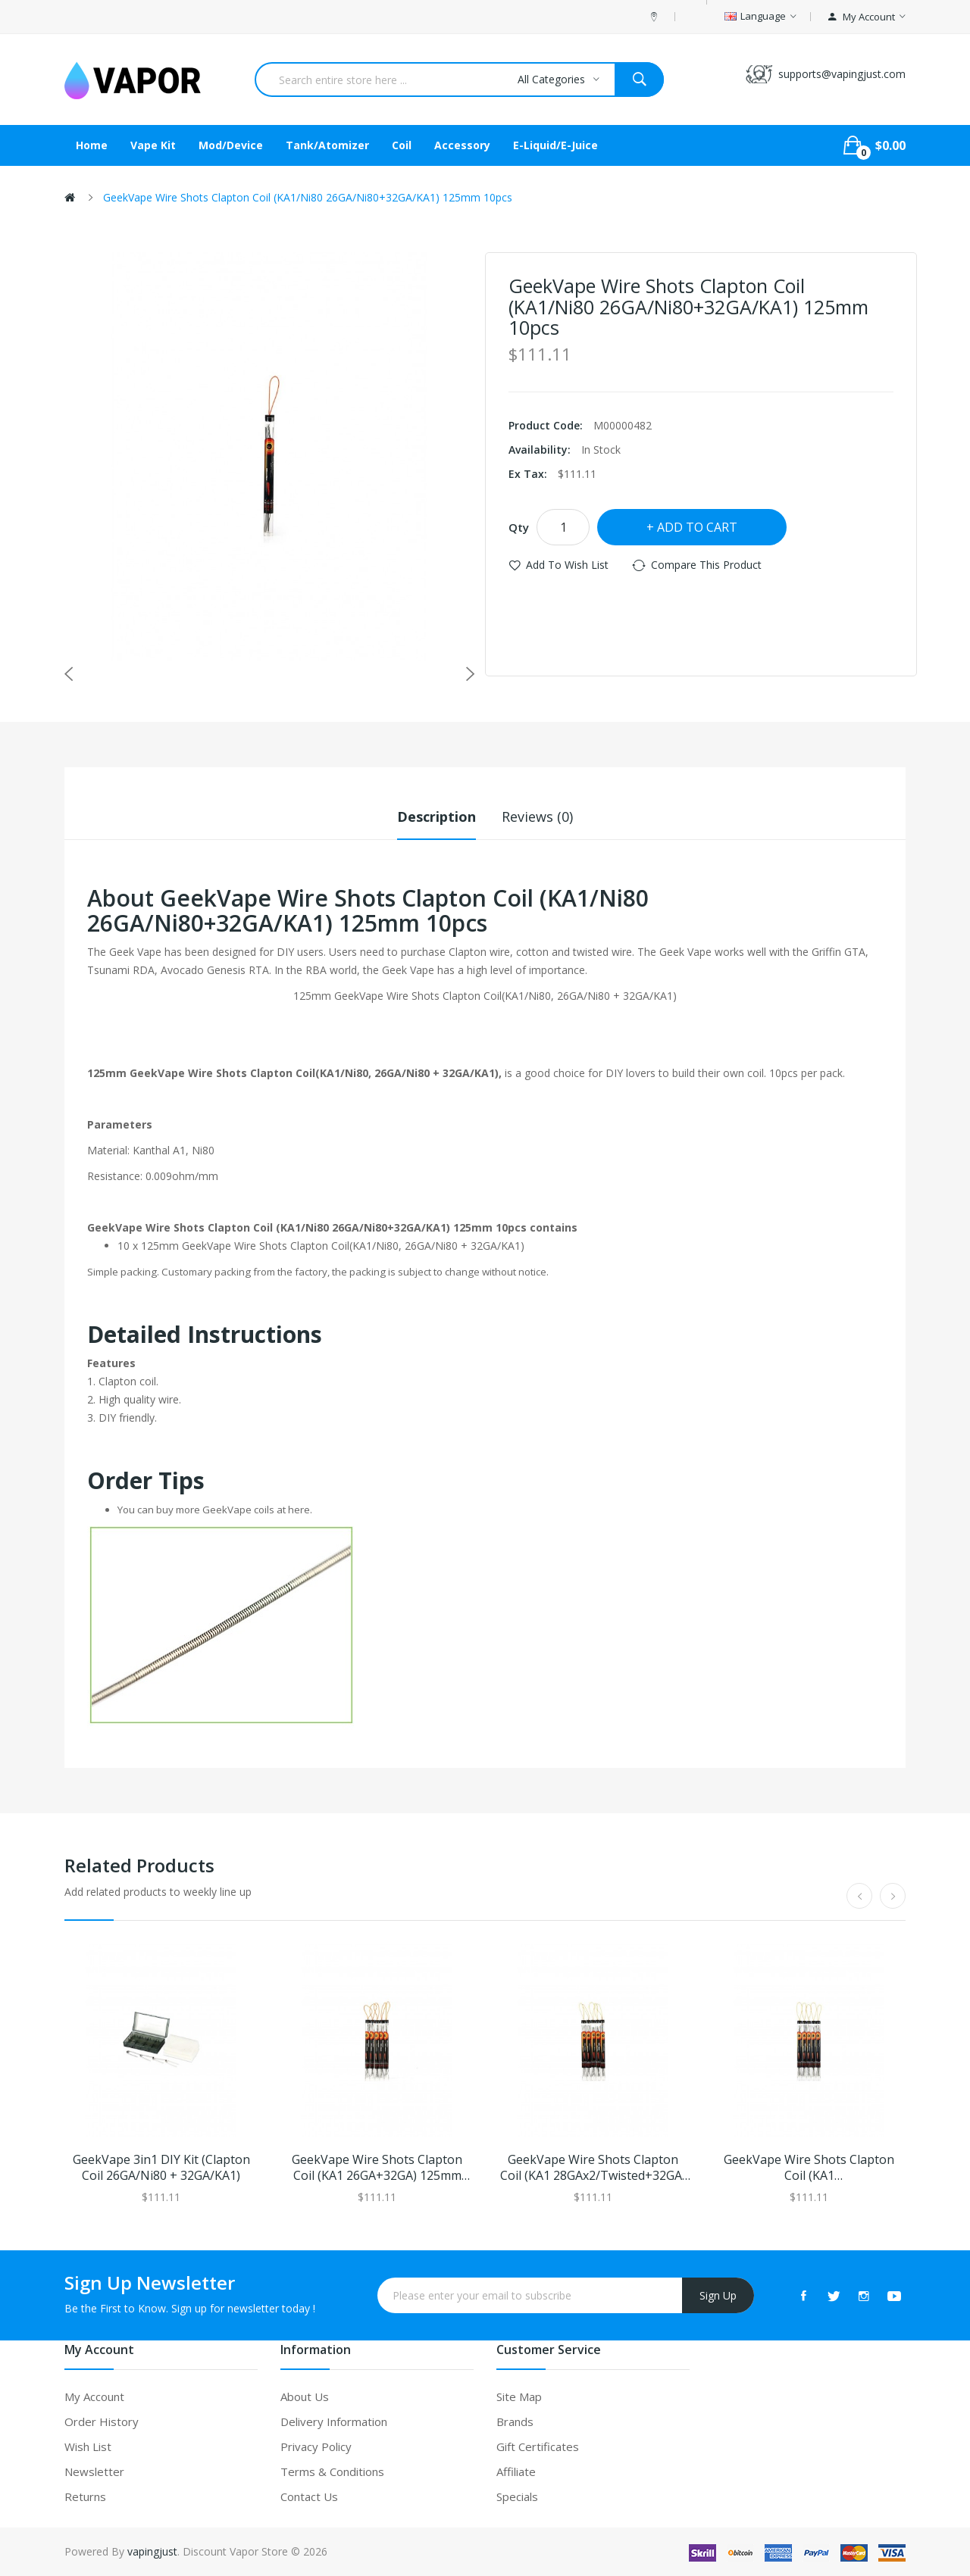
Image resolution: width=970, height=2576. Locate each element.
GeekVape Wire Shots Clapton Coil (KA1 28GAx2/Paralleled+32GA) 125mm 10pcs (809, 2168)
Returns (85, 2496)
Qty (518, 527)
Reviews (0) (537, 816)
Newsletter (94, 2471)
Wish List (87, 2446)
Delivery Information (333, 2421)
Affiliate (516, 2471)
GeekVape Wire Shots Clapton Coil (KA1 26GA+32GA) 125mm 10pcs (377, 2168)
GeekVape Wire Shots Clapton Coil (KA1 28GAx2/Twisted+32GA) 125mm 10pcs (593, 2168)
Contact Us (309, 2496)
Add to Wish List (567, 564)
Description (436, 816)
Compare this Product (706, 564)
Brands (515, 2421)
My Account (94, 2396)
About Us (304, 2396)
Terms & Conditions (332, 2471)
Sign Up (718, 2295)
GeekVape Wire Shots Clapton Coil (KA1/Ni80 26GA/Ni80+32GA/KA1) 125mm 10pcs (307, 197)
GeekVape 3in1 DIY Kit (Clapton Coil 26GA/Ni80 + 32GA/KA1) (161, 2168)
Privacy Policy (316, 2446)
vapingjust (152, 2551)
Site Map (519, 2396)
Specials (517, 2496)
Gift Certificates (537, 2446)
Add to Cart (697, 527)
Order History (101, 2421)
